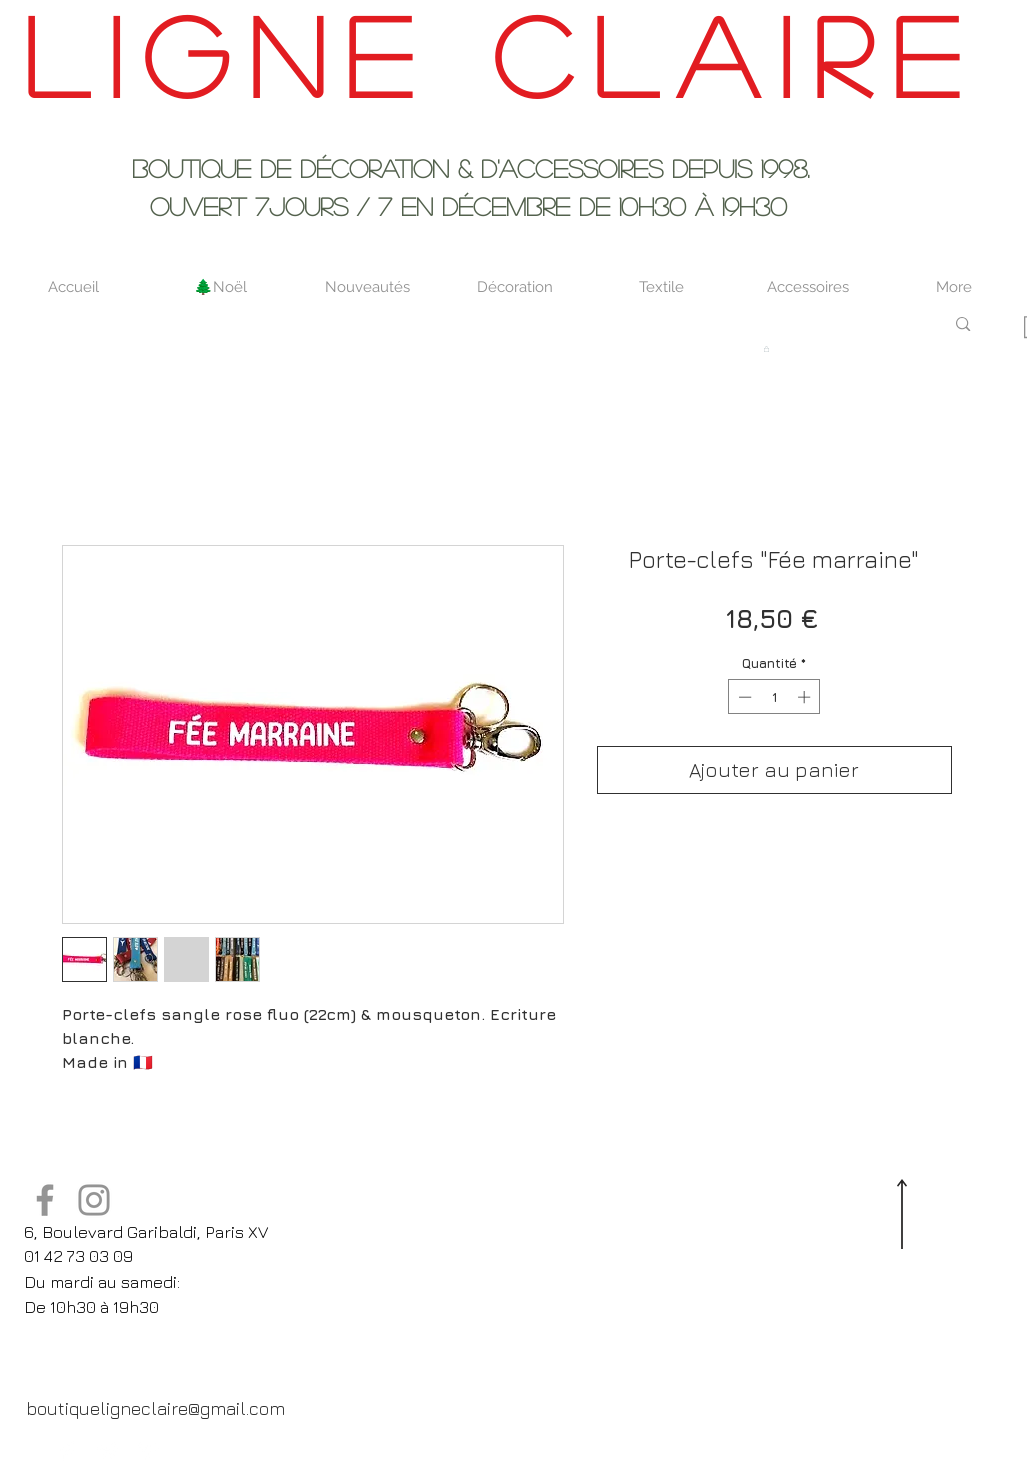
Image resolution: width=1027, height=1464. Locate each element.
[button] (766, 349)
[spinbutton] (774, 697)
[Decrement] (743, 697)
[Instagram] (94, 1200)
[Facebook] (45, 1200)
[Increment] (806, 697)
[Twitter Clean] (108, 1451)
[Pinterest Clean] (148, 1451)
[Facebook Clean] (68, 1451)
